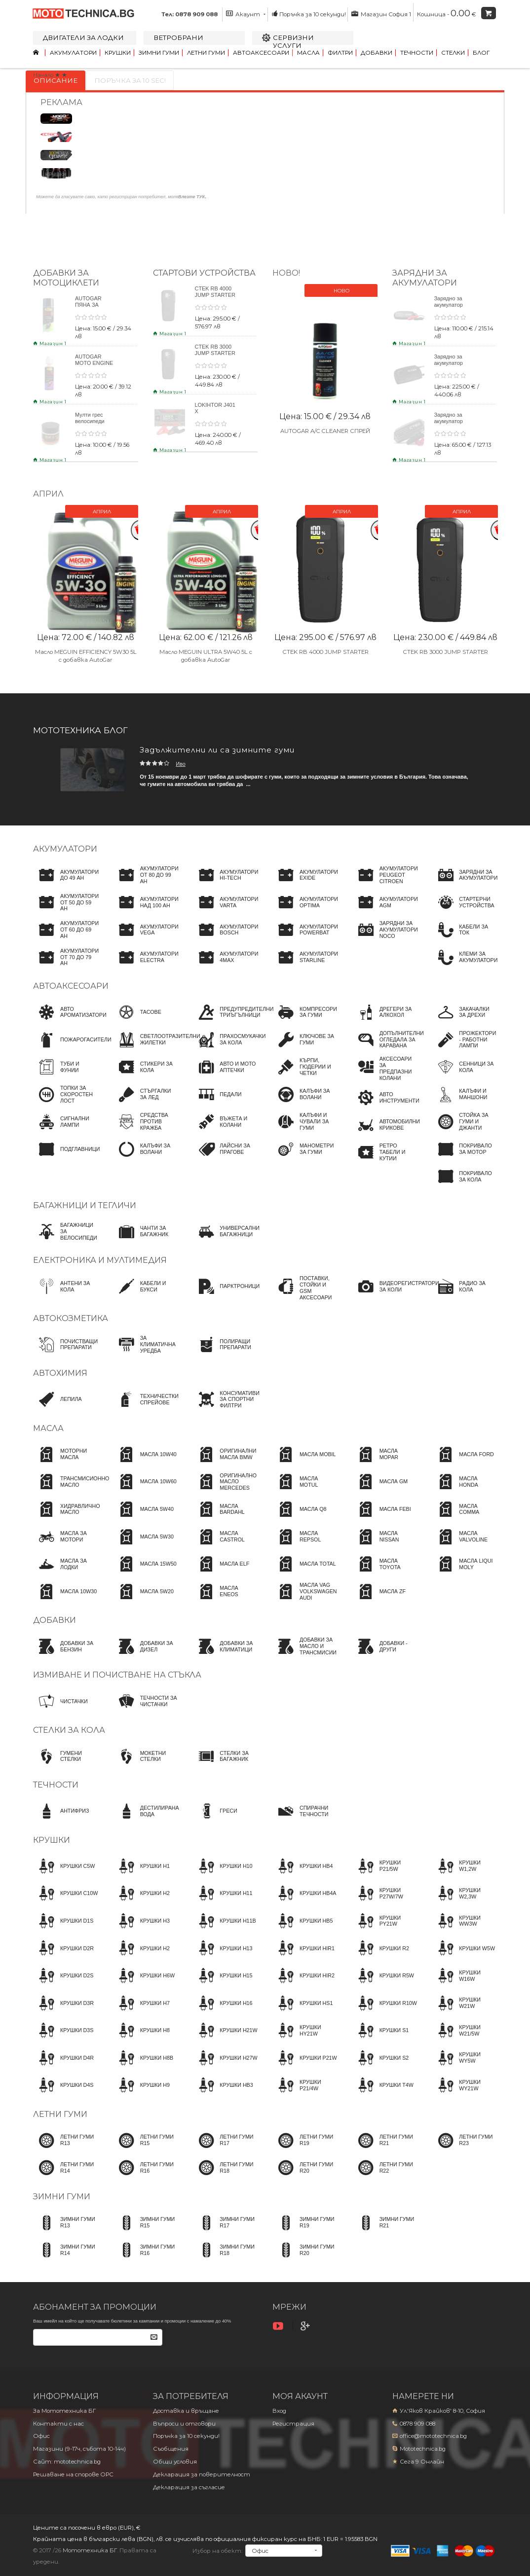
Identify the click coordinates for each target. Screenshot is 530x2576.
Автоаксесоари (261, 52)
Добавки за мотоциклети (66, 277)
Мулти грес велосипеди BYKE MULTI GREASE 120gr (94, 424)
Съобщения (171, 2448)
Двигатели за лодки (83, 37)
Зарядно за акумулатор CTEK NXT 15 (451, 363)
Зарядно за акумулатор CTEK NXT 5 (449, 304)
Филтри (340, 52)
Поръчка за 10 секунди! (308, 14)
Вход (279, 2410)
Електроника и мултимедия (100, 1260)
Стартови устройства (204, 273)
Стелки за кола (69, 1730)
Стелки (453, 52)
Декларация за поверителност (201, 2474)
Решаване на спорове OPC (73, 2474)
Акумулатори (73, 52)
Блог (481, 52)
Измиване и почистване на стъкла (117, 1675)
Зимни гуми (159, 52)
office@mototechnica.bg (433, 2436)
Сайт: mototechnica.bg (67, 2461)
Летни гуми (206, 52)
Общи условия (175, 2461)
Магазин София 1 (381, 14)
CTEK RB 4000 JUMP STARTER (215, 292)
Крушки (118, 52)
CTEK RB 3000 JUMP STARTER (215, 350)
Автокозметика (70, 1318)
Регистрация (293, 2423)
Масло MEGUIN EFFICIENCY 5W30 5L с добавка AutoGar (86, 652)
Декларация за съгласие (189, 2487)
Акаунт (245, 14)
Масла (308, 52)
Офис (41, 2436)
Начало (43, 75)
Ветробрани (178, 37)
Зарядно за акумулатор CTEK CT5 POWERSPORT (453, 424)
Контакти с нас (58, 2423)
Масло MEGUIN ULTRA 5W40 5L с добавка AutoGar (205, 652)
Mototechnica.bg (423, 2448)
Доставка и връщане (186, 2410)
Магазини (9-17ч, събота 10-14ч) (79, 2448)
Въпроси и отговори (184, 2423)
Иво (181, 764)
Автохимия (60, 1373)
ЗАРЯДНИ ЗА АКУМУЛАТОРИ (424, 277)
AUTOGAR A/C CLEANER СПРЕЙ (325, 431)
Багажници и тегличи (84, 1205)
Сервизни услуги (293, 41)
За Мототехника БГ (64, 2410)
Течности (416, 52)
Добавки (376, 52)
